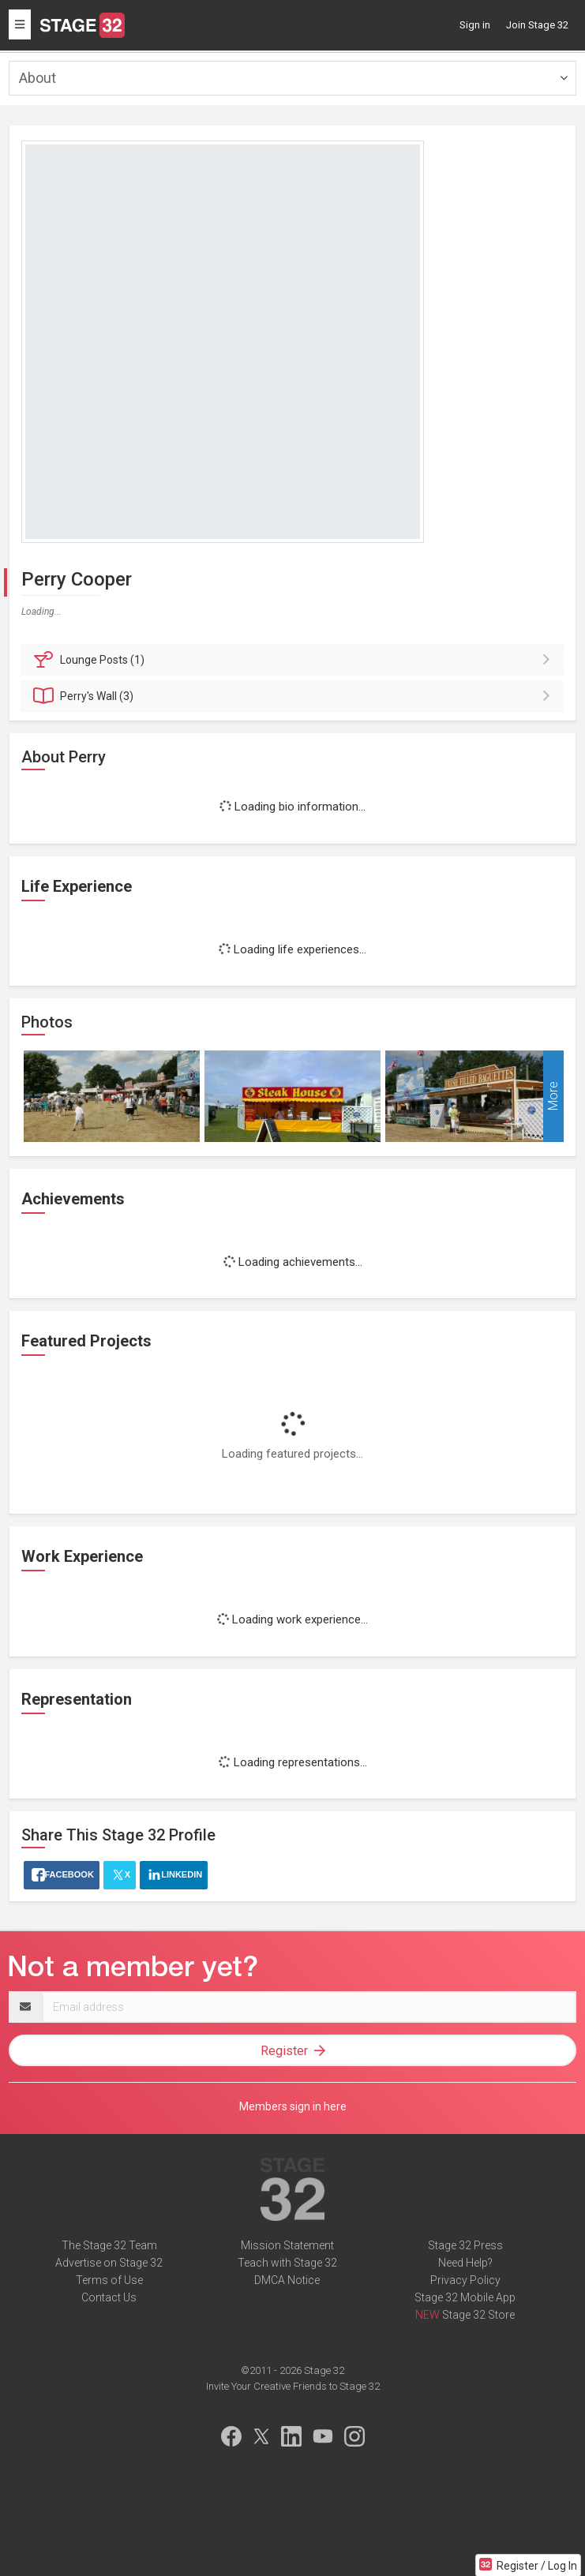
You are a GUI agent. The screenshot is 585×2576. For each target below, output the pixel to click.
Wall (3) (295, 696)
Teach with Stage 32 (287, 2262)
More (553, 1096)
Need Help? (465, 2262)
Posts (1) (295, 659)
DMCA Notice (287, 2280)
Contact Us (109, 2297)
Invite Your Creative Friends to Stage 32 (293, 2386)
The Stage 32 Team (109, 2245)
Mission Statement (287, 2245)
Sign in (474, 25)
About (37, 77)
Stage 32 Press (465, 2245)
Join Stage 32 (537, 25)
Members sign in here (293, 2106)
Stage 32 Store (478, 2314)
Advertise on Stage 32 (109, 2262)
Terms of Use (109, 2280)
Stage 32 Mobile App (465, 2297)
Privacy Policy (465, 2280)
